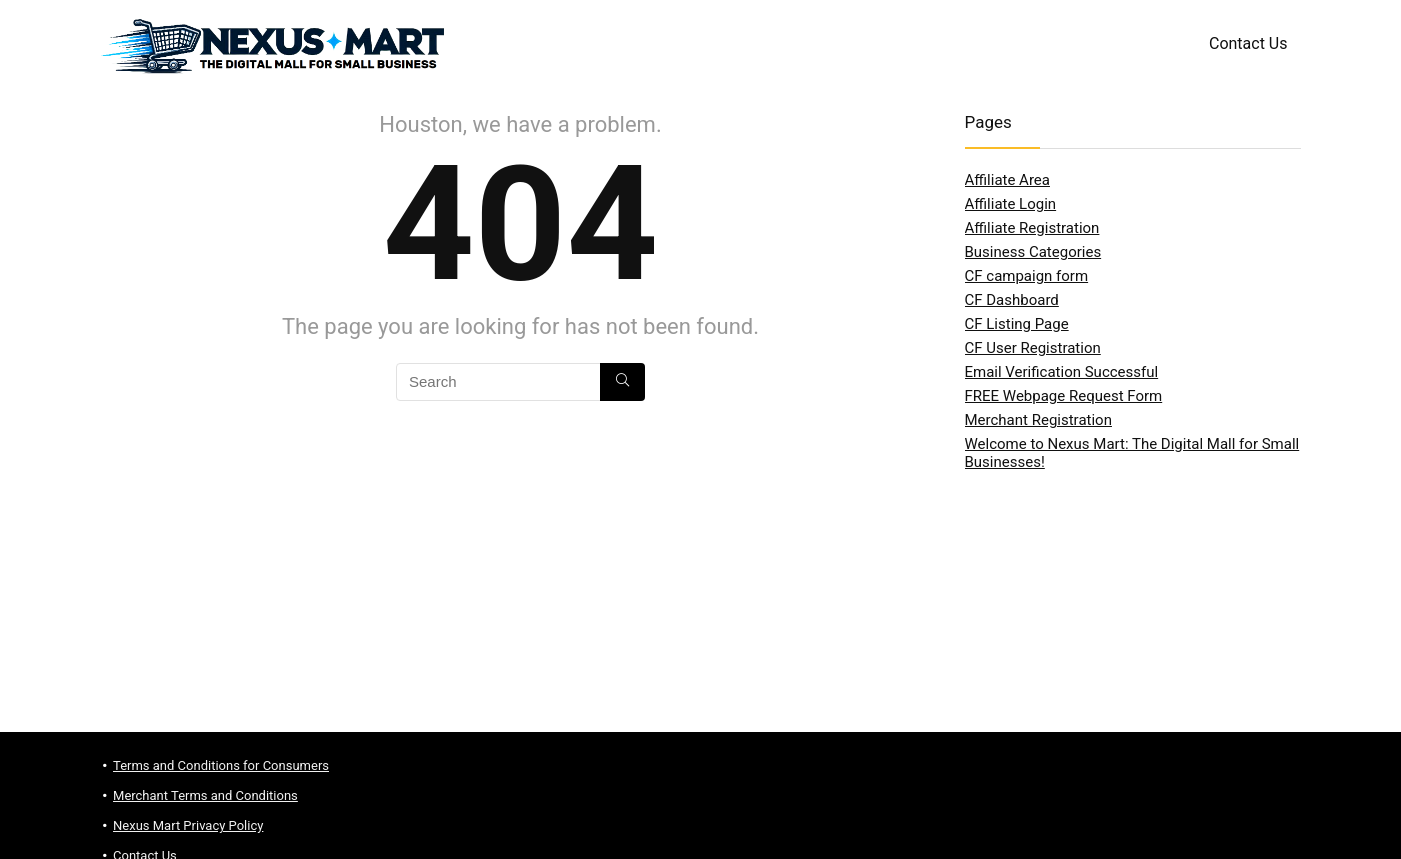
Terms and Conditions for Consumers (221, 765)
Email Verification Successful (1062, 372)
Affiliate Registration (1032, 228)
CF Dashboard (1012, 300)
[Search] (622, 382)
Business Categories (1033, 252)
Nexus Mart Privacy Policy (188, 825)
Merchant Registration (1038, 420)
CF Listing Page (1017, 324)
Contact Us (1248, 43)
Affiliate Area (1007, 180)
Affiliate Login (1011, 204)
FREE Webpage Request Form (1064, 396)
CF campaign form (1027, 276)
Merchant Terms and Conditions (205, 795)
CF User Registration (1033, 348)
